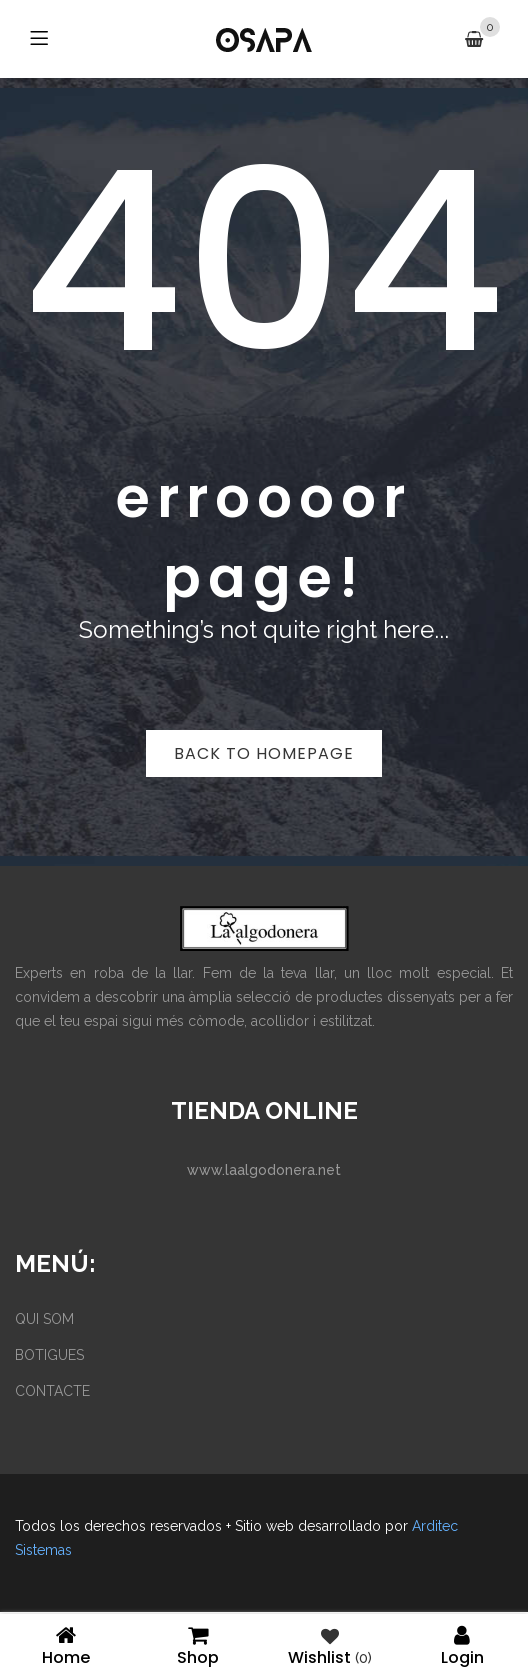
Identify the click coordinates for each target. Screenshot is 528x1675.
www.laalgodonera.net (264, 1170)
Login (462, 1644)
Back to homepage (264, 753)
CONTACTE (52, 1391)
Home (66, 1644)
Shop (198, 1644)
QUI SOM (44, 1319)
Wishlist (330, 1644)
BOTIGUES (49, 1355)
